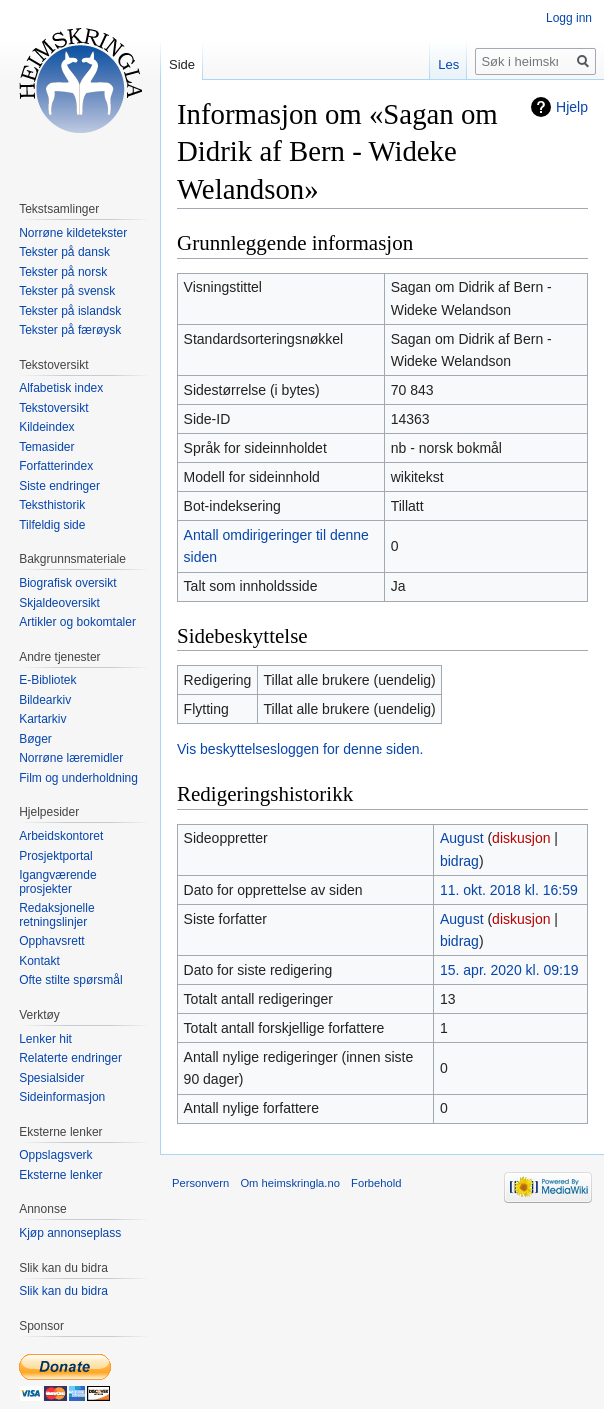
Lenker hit (45, 1039)
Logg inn (569, 18)
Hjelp (572, 107)
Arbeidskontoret (61, 836)
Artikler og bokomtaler (77, 622)
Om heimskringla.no (289, 1183)
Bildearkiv (45, 700)
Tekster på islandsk (70, 311)
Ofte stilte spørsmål (70, 980)
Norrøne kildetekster (73, 233)
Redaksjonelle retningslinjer (56, 915)
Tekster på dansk (64, 252)
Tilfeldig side (52, 525)
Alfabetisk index (61, 388)
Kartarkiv (42, 719)
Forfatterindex (56, 466)
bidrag (459, 861)
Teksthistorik (52, 505)
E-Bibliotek (47, 680)
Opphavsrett (51, 941)
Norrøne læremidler (71, 758)
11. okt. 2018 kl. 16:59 (509, 890)
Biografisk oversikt (67, 583)
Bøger (35, 739)
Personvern (200, 1183)
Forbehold (376, 1183)
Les (448, 64)
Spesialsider (51, 1078)
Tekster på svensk (67, 291)
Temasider (46, 447)
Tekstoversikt (53, 408)
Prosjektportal (55, 856)
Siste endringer (59, 486)
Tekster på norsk (63, 272)
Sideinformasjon (62, 1097)
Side (182, 64)
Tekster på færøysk (70, 330)
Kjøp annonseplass (70, 1233)
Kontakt (39, 961)
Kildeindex (46, 427)
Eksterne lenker (60, 1175)
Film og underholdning (78, 778)
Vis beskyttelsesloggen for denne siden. (300, 749)
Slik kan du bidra (63, 1291)
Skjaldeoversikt (59, 603)
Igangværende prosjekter (57, 882)
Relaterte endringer (70, 1058)
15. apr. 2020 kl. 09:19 (509, 970)
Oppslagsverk (55, 1155)
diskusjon (521, 838)
